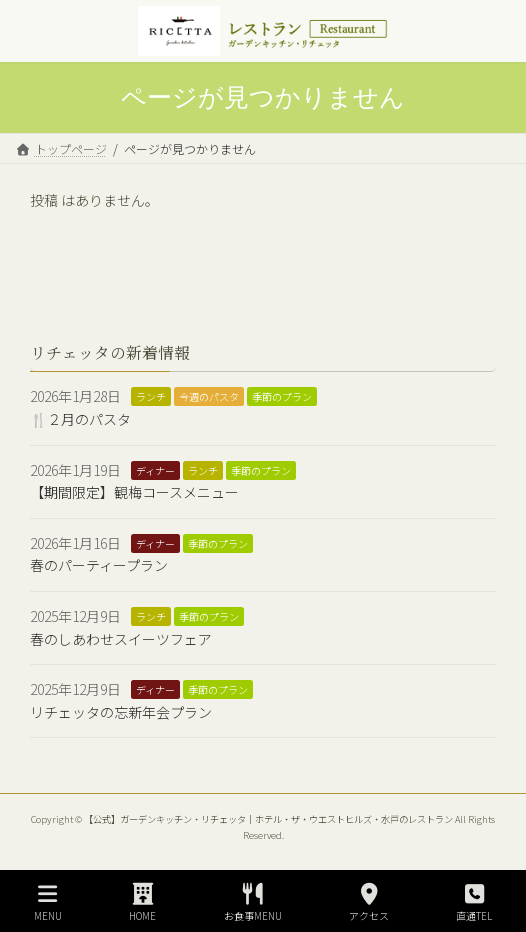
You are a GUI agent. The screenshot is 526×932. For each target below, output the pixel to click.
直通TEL (474, 902)
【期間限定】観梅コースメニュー (134, 492)
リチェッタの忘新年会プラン (121, 712)
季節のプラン (282, 397)
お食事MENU (253, 902)
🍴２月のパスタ (80, 419)
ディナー (155, 470)
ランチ (151, 397)
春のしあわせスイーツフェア (121, 639)
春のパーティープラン (99, 565)
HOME (143, 902)
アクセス (369, 902)
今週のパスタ (209, 397)
